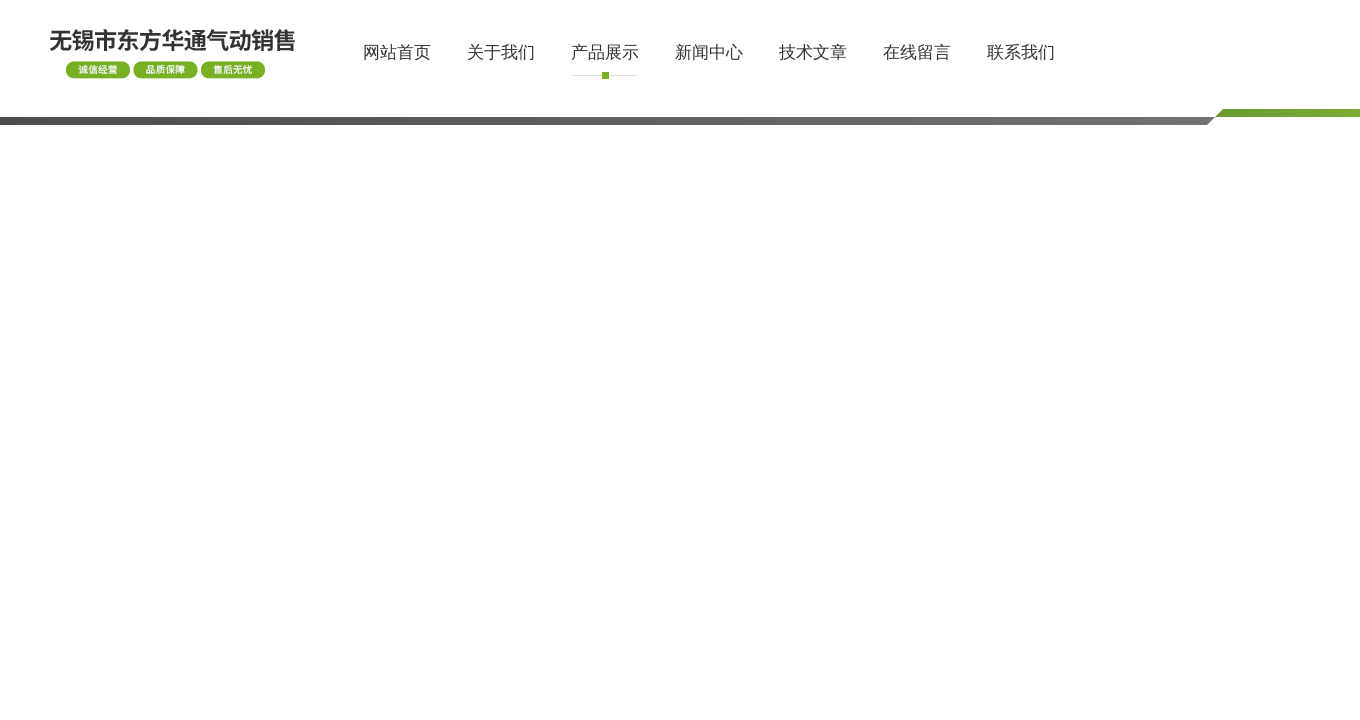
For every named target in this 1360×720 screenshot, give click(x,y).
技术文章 (813, 52)
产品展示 (605, 52)
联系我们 (1021, 52)
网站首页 (397, 52)
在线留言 (917, 52)
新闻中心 (709, 52)
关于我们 (501, 52)
